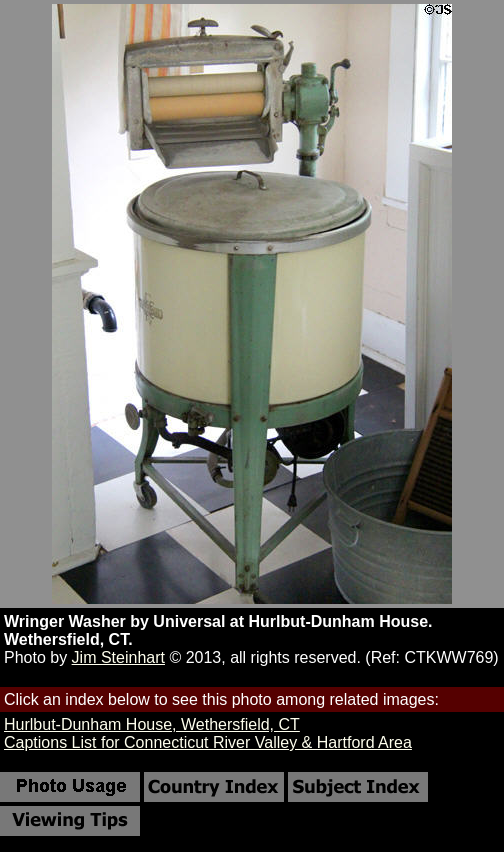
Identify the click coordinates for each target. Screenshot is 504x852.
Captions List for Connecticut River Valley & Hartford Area (208, 742)
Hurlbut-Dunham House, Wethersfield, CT (152, 724)
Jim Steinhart (118, 657)
